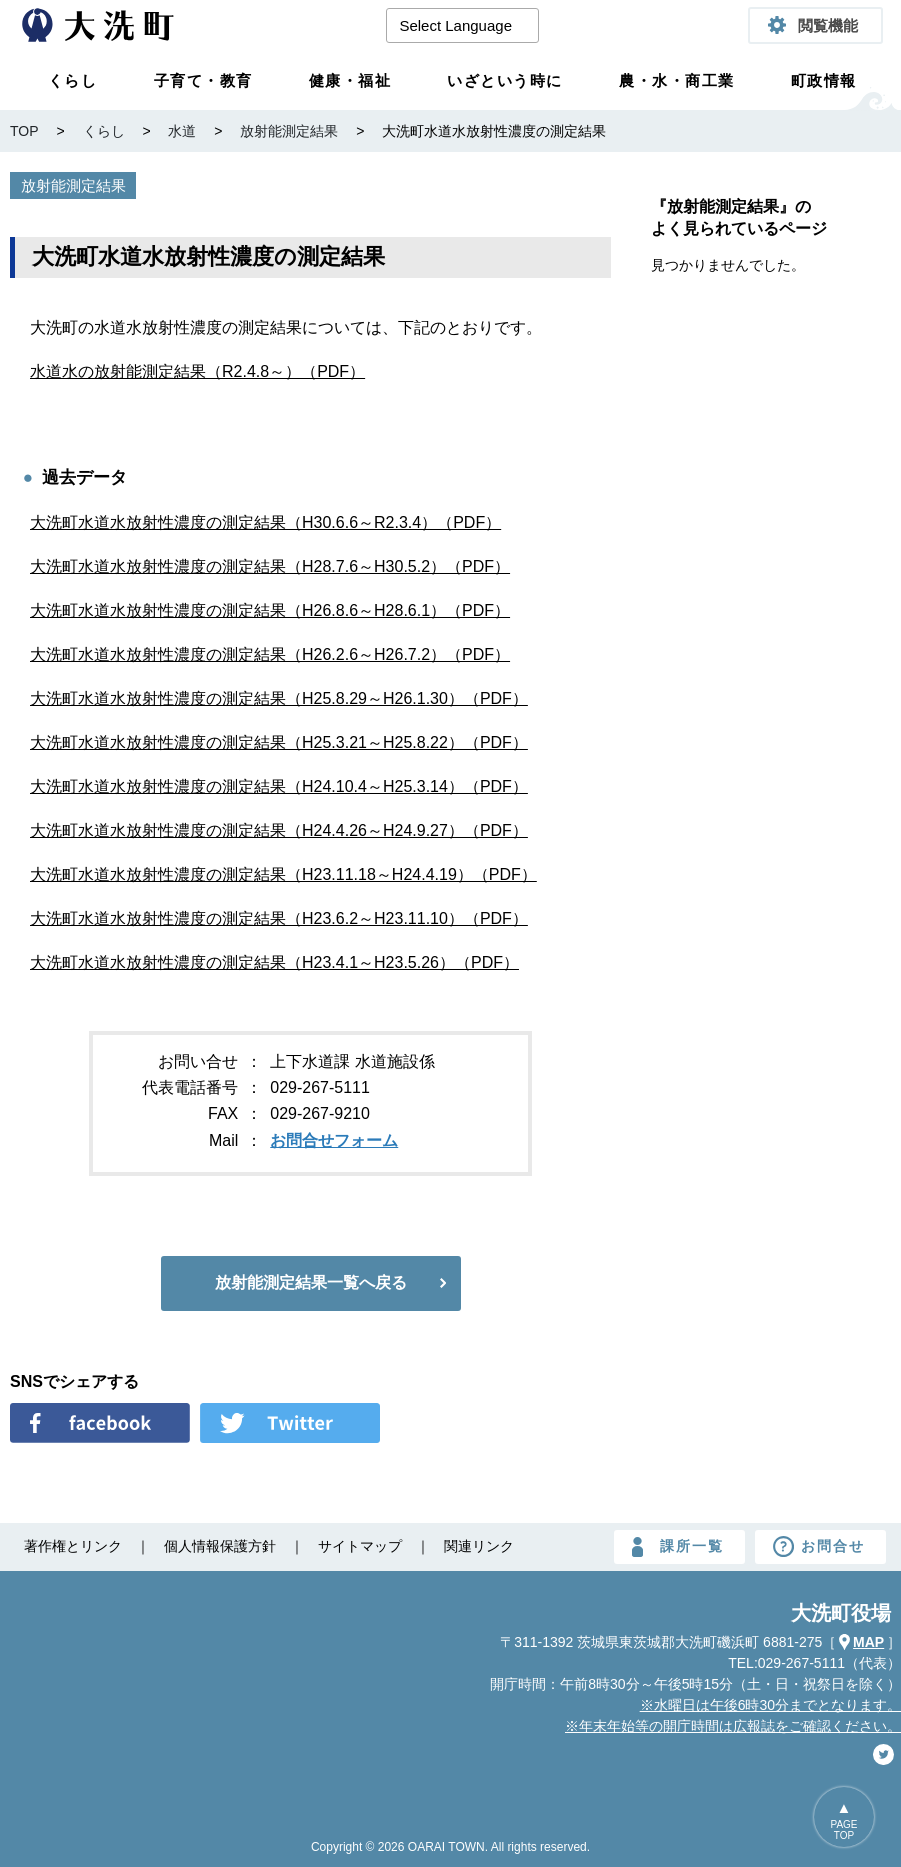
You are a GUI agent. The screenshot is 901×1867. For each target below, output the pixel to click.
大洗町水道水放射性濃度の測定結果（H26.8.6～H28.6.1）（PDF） (270, 610)
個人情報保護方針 (220, 1546)
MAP (868, 1642)
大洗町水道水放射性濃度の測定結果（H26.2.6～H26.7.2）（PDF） (270, 654)
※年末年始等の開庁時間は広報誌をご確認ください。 (733, 1726)
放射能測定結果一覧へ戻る (311, 1282)
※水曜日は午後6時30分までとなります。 (770, 1705)
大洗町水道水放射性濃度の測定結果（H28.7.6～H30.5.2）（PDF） (270, 566)
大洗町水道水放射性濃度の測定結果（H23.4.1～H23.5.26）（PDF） (274, 962)
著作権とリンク (73, 1546)
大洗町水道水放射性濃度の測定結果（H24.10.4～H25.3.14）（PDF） (279, 786)
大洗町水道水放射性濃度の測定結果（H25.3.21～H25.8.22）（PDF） (279, 742)
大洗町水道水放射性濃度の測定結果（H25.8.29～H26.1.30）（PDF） (279, 698)
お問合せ (833, 1546)
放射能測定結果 (73, 185)
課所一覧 (692, 1546)
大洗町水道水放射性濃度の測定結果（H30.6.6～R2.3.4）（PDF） (265, 522)
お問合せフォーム (334, 1140)
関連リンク (479, 1546)
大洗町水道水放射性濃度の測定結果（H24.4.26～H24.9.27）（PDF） (279, 830)
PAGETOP (843, 1830)
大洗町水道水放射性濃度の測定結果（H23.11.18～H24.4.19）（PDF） (283, 874)
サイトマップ (360, 1546)
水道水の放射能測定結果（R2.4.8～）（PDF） (197, 371)
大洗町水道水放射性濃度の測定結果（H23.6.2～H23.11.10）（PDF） (279, 918)
